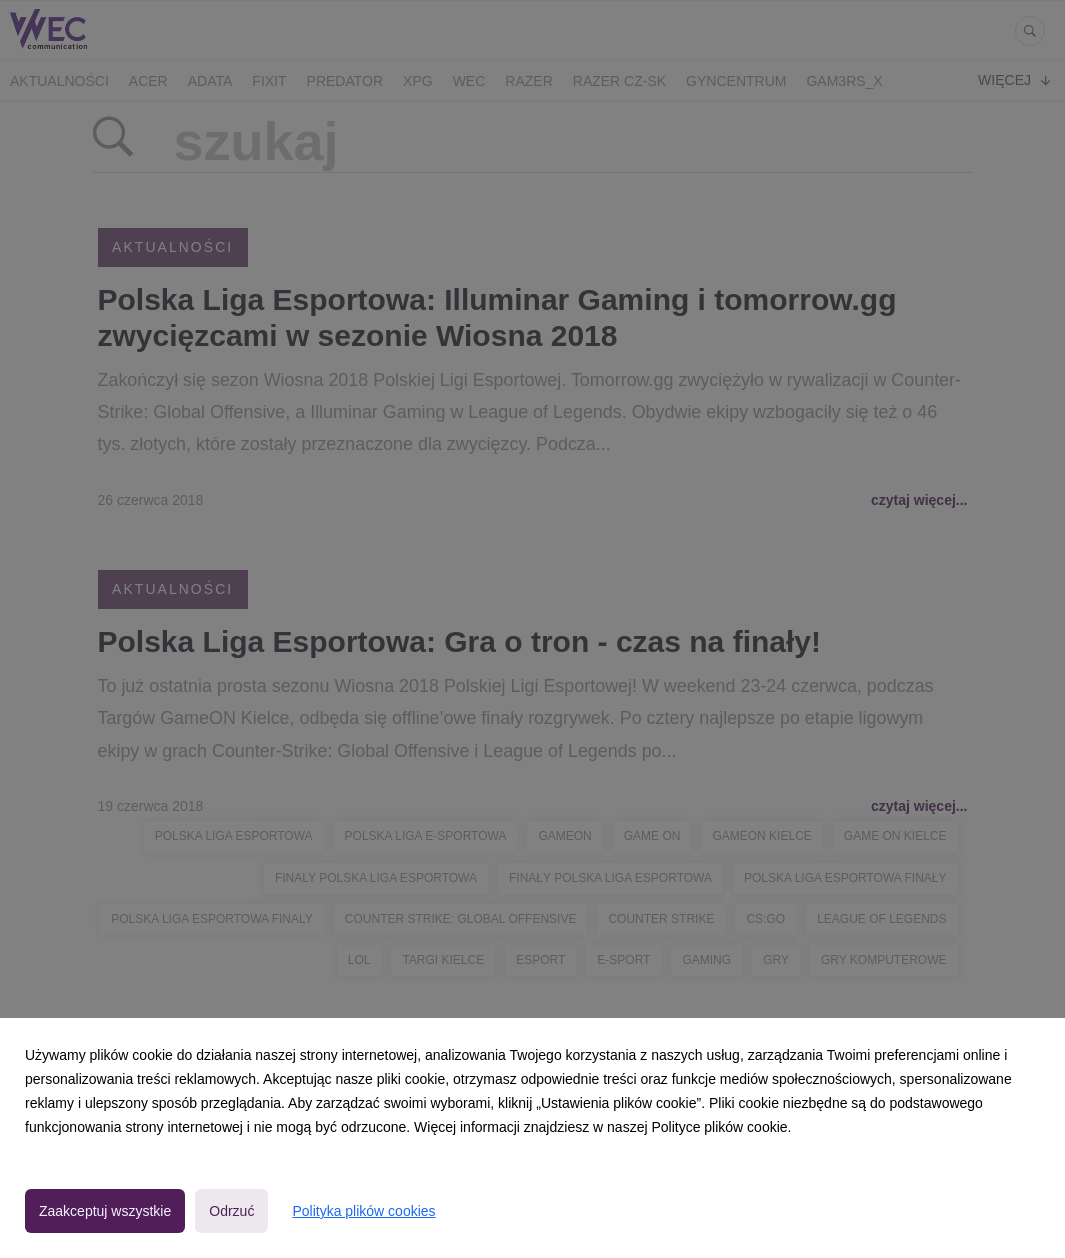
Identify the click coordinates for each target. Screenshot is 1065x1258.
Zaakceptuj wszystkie (105, 1211)
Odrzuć (231, 1211)
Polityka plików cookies (363, 1211)
